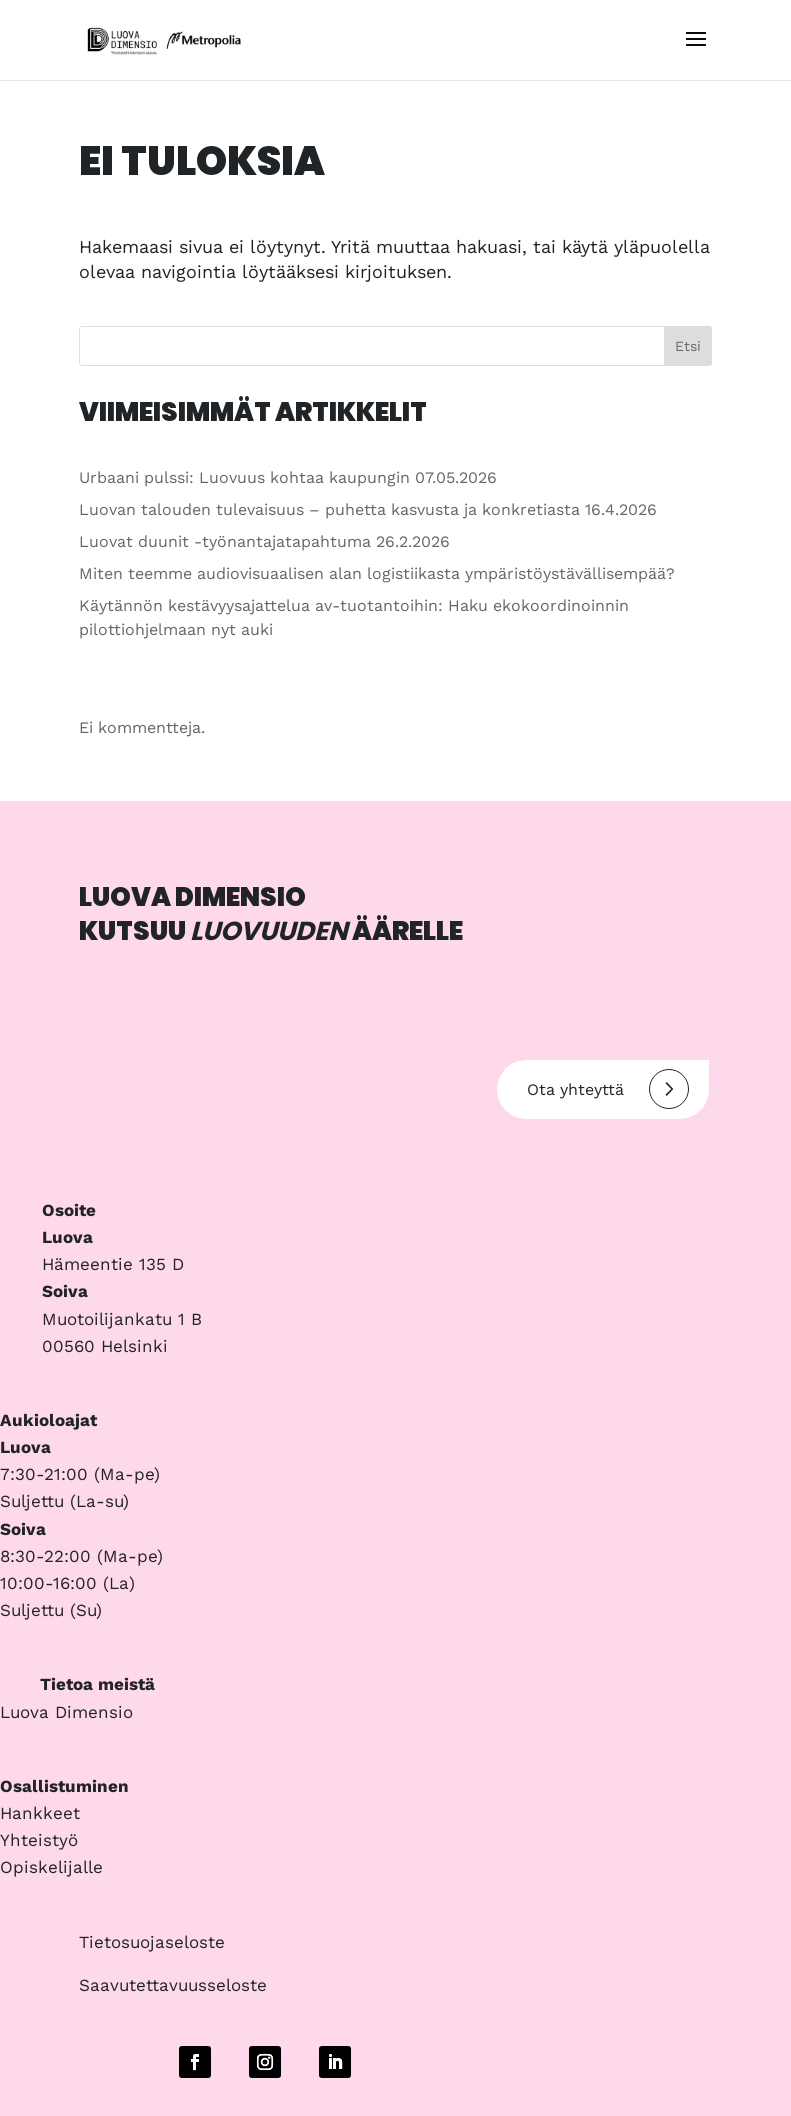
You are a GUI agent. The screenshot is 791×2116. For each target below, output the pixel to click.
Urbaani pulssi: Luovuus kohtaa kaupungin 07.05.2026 (288, 477)
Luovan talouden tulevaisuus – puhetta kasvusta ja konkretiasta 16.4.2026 (368, 509)
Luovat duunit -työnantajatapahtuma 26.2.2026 (264, 541)
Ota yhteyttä (608, 1089)
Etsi (688, 346)
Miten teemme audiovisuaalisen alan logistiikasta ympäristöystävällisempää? (377, 573)
